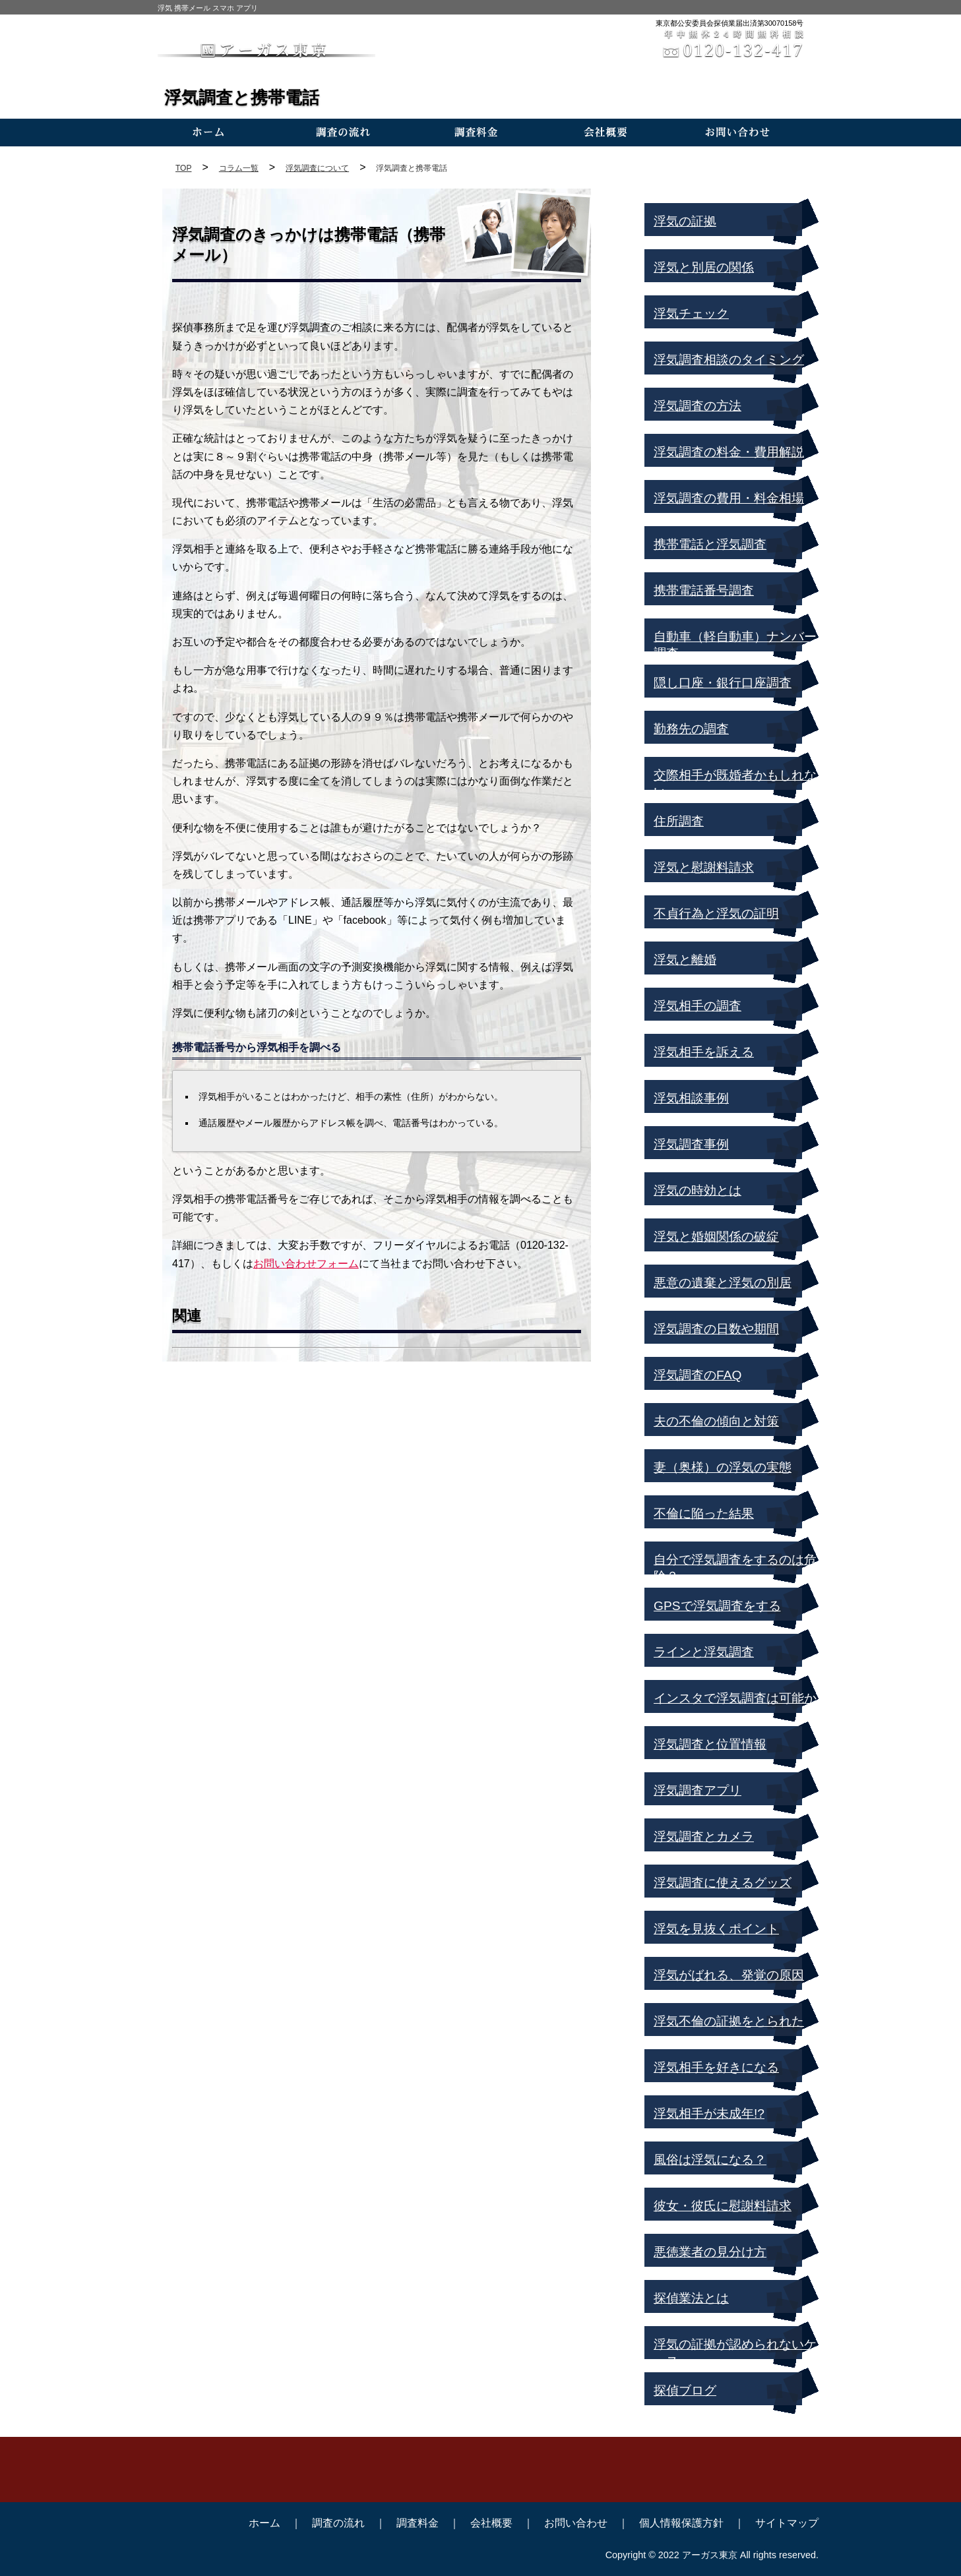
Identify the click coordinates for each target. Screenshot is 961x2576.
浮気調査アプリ (697, 1790)
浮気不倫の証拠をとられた (729, 2021)
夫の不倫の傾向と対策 (716, 1421)
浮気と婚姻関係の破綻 (716, 1236)
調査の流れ (338, 2523)
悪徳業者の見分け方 (710, 2252)
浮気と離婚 (685, 960)
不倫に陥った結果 (704, 1513)
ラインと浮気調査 (704, 1652)
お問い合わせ (575, 2523)
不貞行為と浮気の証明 (716, 913)
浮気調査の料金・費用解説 (729, 452)
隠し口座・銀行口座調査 (722, 683)
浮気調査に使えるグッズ (722, 1883)
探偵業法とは (691, 2298)
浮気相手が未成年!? (709, 2113)
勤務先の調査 (691, 729)
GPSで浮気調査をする (717, 1606)
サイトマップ (787, 2523)
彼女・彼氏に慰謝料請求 (722, 2206)
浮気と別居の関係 (704, 267)
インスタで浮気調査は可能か (735, 1698)
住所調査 (679, 821)
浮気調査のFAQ (697, 1375)
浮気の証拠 (685, 221)
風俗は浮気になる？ (710, 2160)
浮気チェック (691, 313)
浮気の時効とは (697, 1190)
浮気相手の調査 (697, 1006)
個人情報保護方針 (681, 2523)
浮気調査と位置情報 (710, 1744)
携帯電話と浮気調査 (710, 544)
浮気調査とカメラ (704, 1836)
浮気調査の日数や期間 (716, 1329)
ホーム (264, 2523)
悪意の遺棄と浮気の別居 (722, 1283)
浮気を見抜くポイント (716, 1929)
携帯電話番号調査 (704, 590)
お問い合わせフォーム (306, 1263)
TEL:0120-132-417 (481, 2482)
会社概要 (491, 2523)
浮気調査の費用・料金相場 (729, 498)
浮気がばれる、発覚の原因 (729, 1975)
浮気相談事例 (691, 1098)
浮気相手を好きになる (716, 2067)
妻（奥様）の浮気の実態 (722, 1467)
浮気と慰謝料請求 (704, 867)
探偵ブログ (685, 2390)
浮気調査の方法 (697, 406)
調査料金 (417, 2523)
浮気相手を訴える (704, 1052)
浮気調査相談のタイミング (729, 360)
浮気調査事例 (691, 1144)
